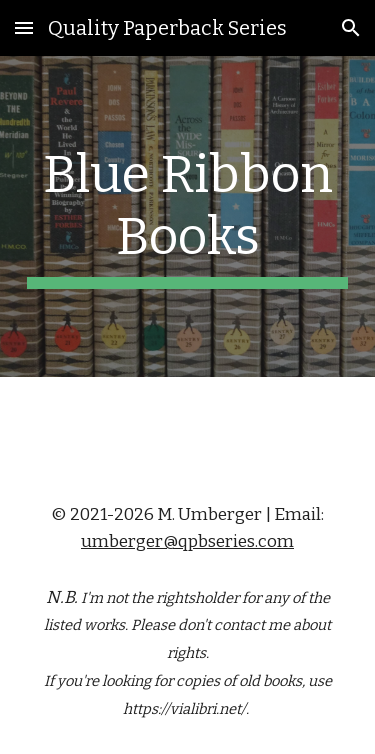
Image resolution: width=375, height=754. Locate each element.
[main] (188, 216)
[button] (24, 27)
